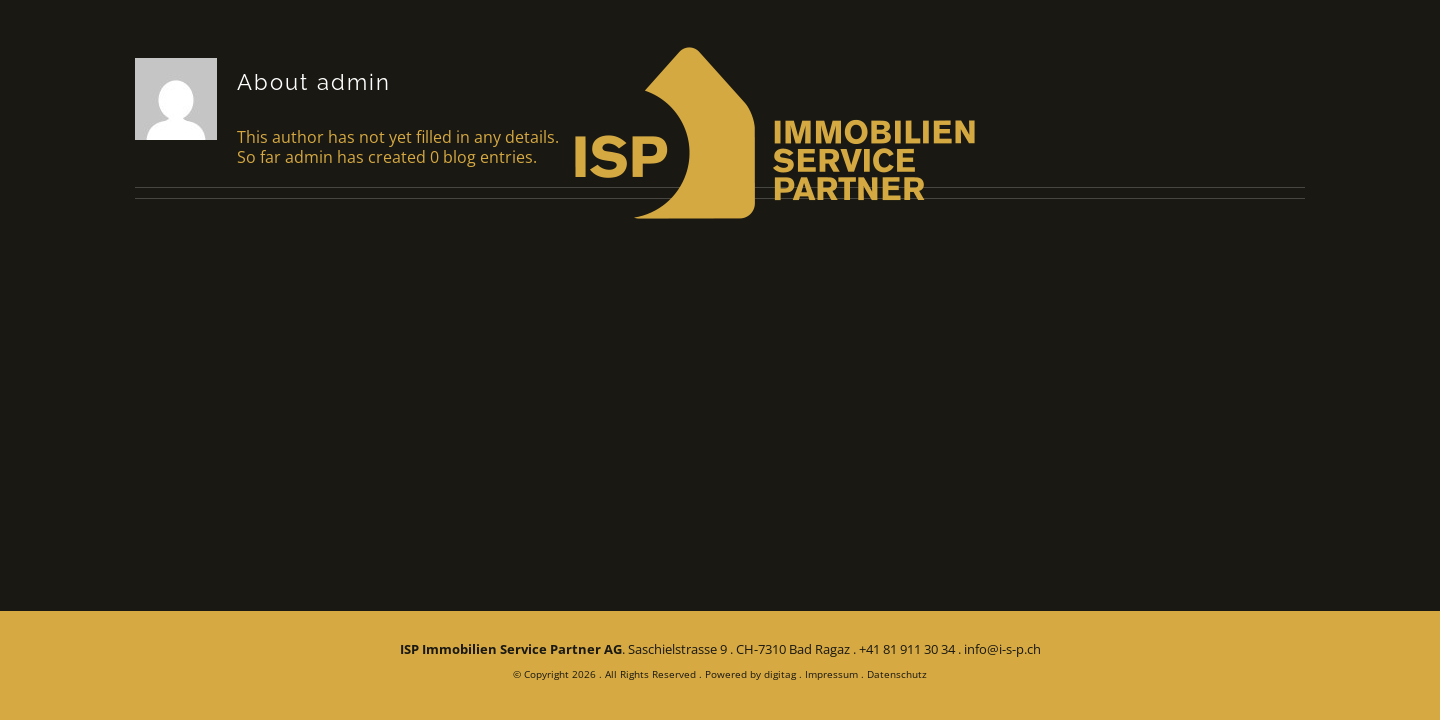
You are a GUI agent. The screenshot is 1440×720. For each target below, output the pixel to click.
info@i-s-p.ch (1002, 649)
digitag (780, 674)
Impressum (831, 674)
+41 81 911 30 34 (907, 649)
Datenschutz (897, 674)
